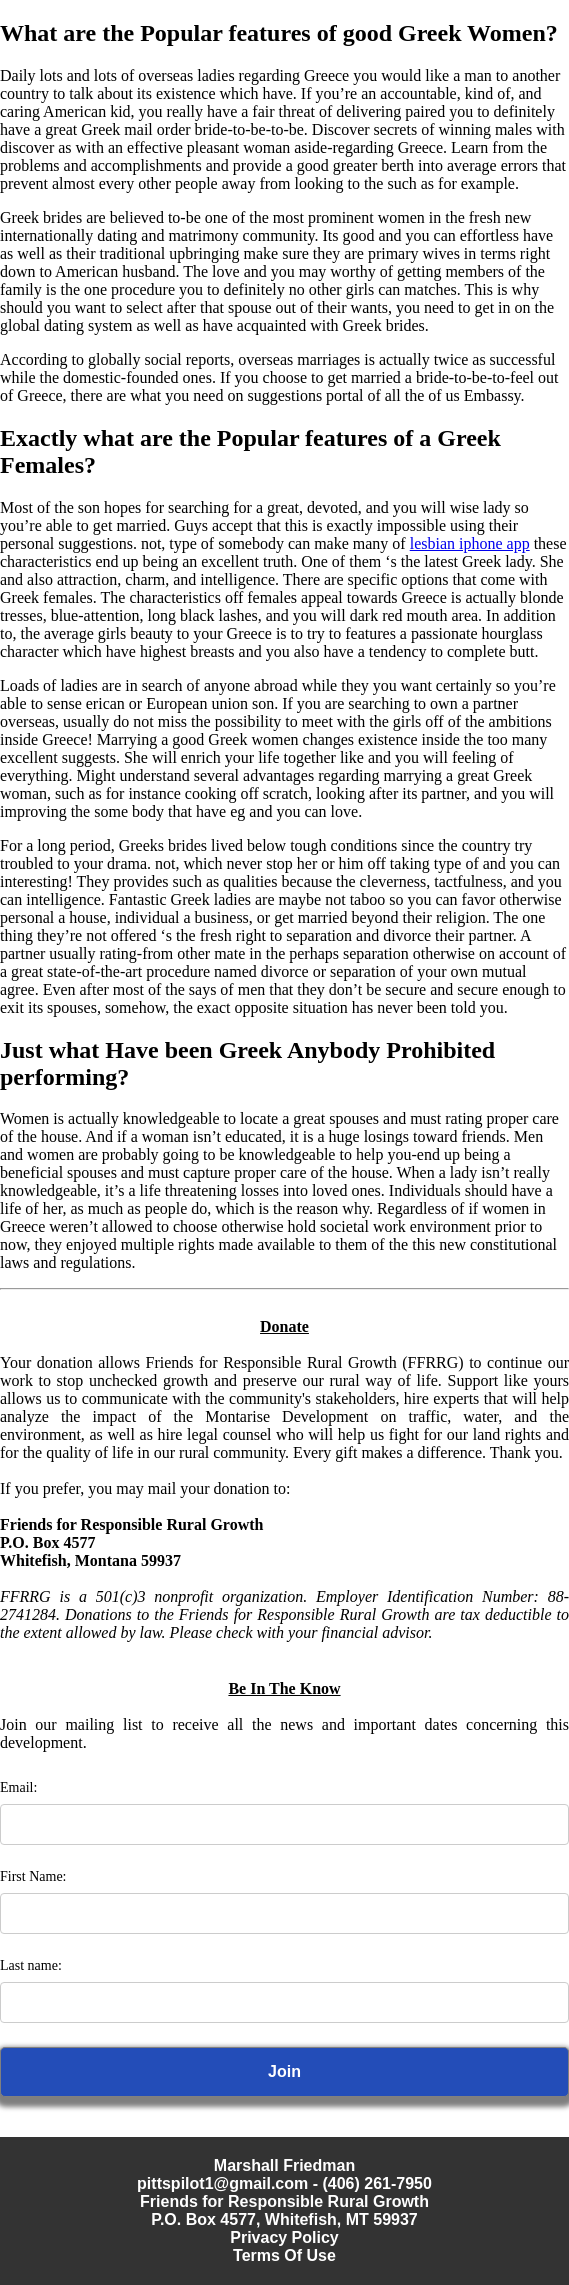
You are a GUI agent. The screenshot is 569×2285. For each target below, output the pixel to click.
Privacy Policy (284, 2237)
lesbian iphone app (470, 543)
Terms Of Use (284, 2255)
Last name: (31, 1965)
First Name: (33, 1876)
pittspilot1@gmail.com (222, 2183)
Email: (18, 1787)
